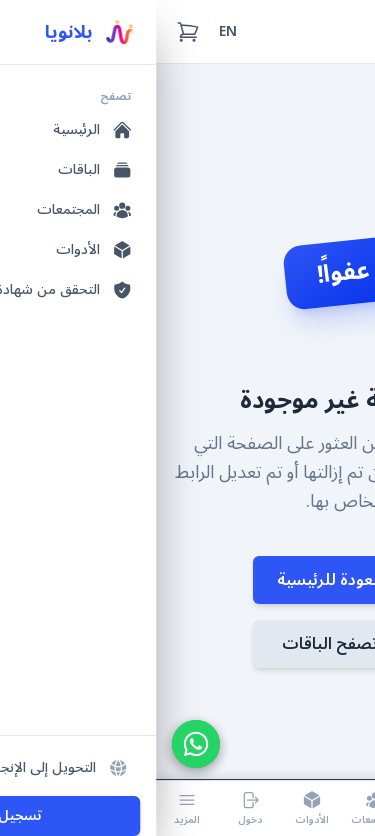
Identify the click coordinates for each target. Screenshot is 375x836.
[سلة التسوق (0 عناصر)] (32, 32)
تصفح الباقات (188, 644)
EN (72, 31)
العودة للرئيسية (187, 580)
